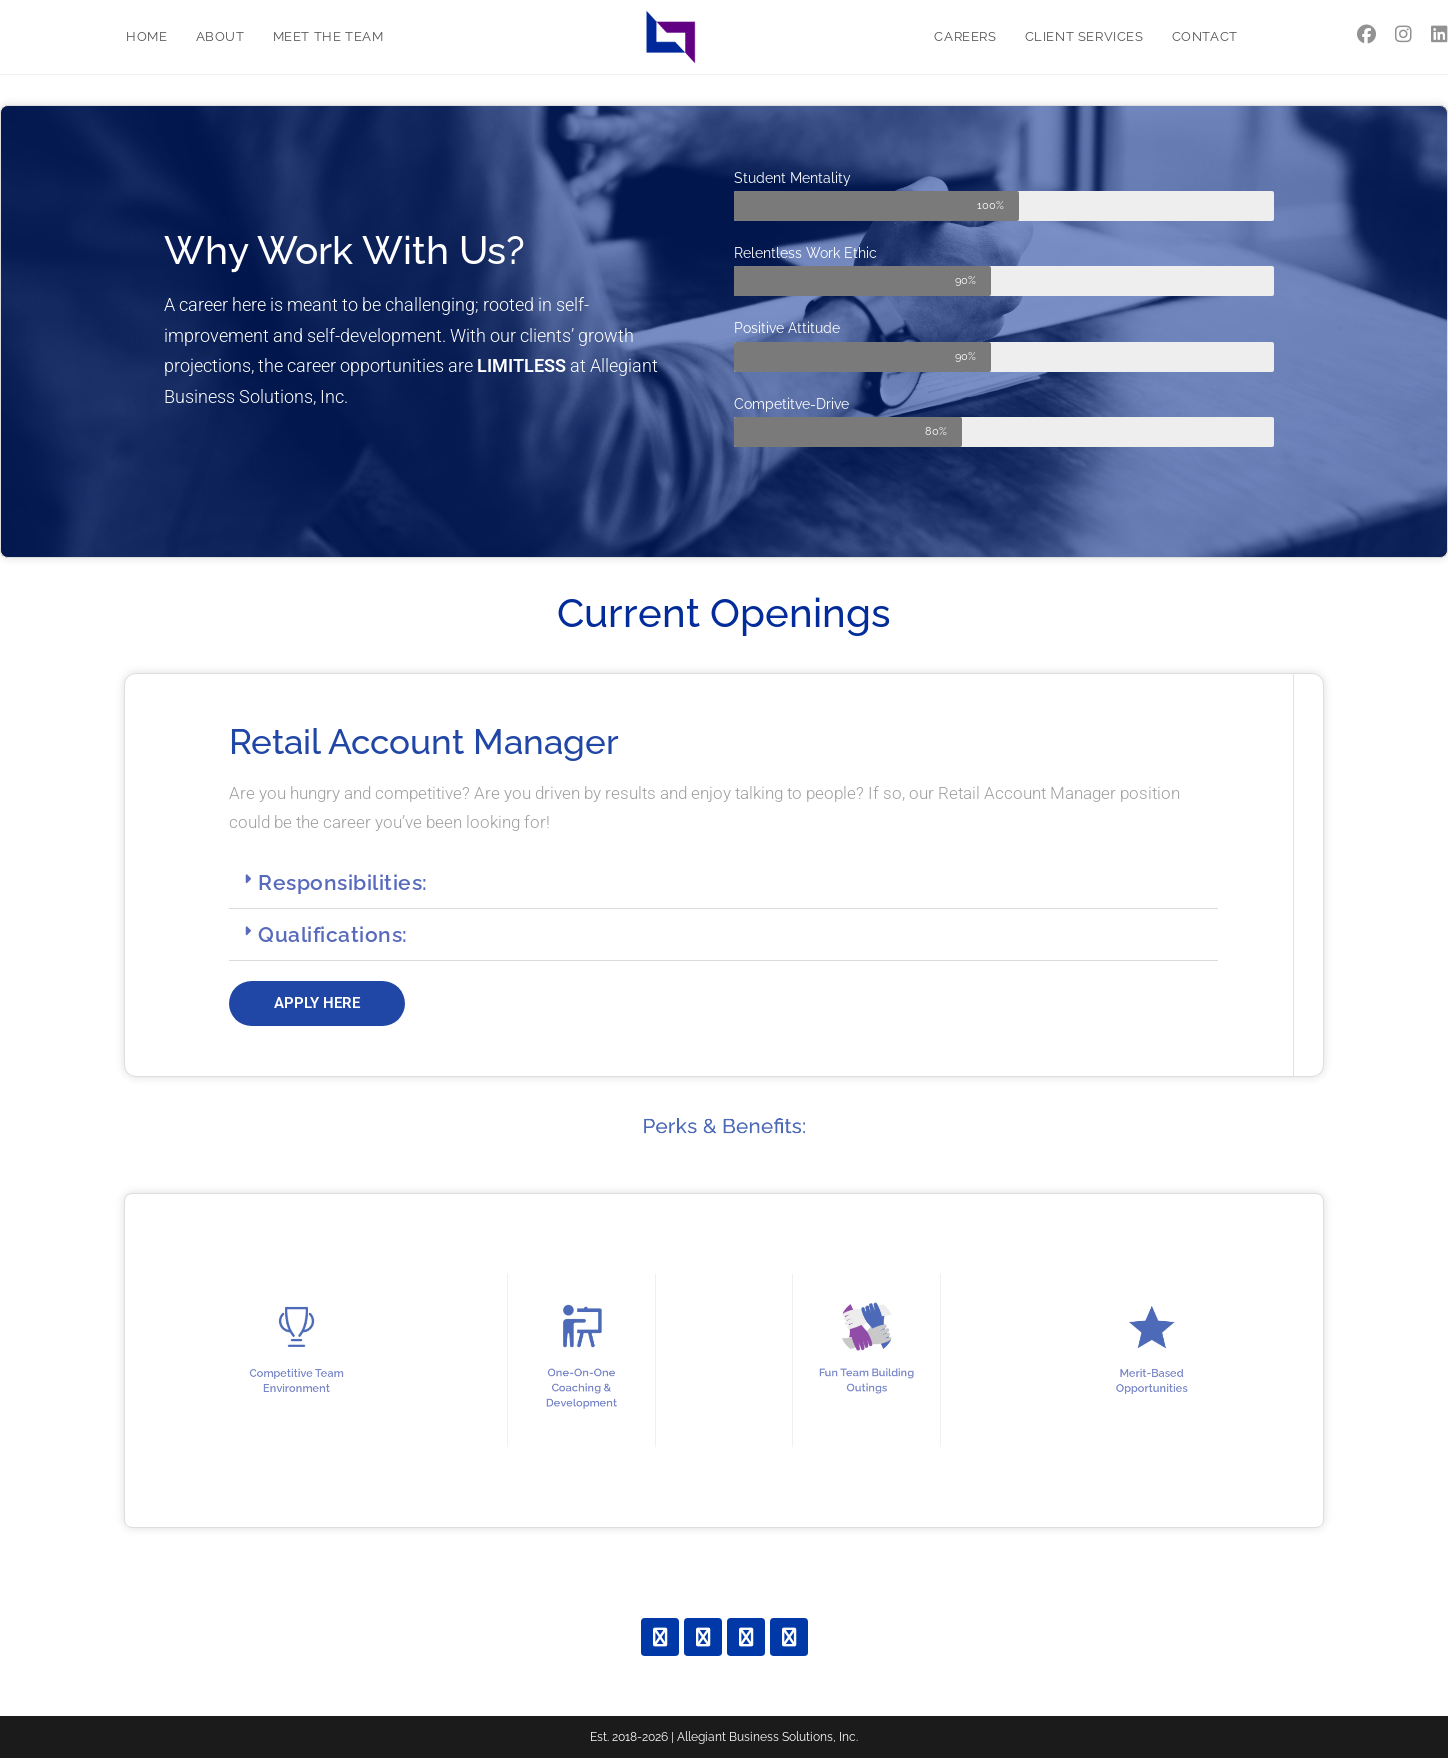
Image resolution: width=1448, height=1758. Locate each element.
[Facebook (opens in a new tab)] (1366, 34)
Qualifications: (333, 934)
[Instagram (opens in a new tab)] (1403, 34)
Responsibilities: (343, 882)
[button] (723, 883)
